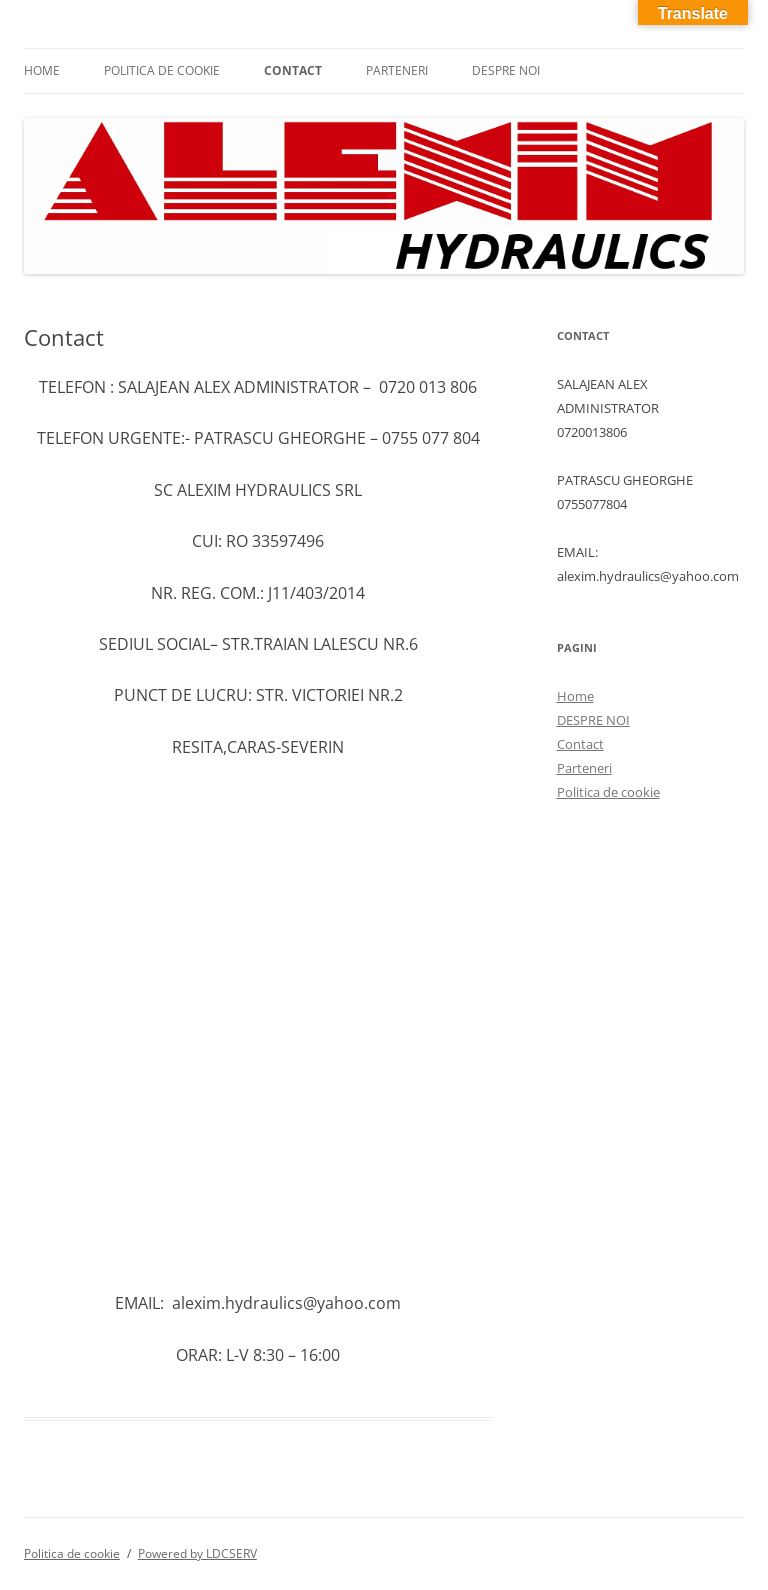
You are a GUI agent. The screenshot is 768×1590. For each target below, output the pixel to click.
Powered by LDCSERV (197, 1553)
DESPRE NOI (506, 70)
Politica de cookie (162, 70)
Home (42, 70)
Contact (293, 70)
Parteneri (397, 70)
